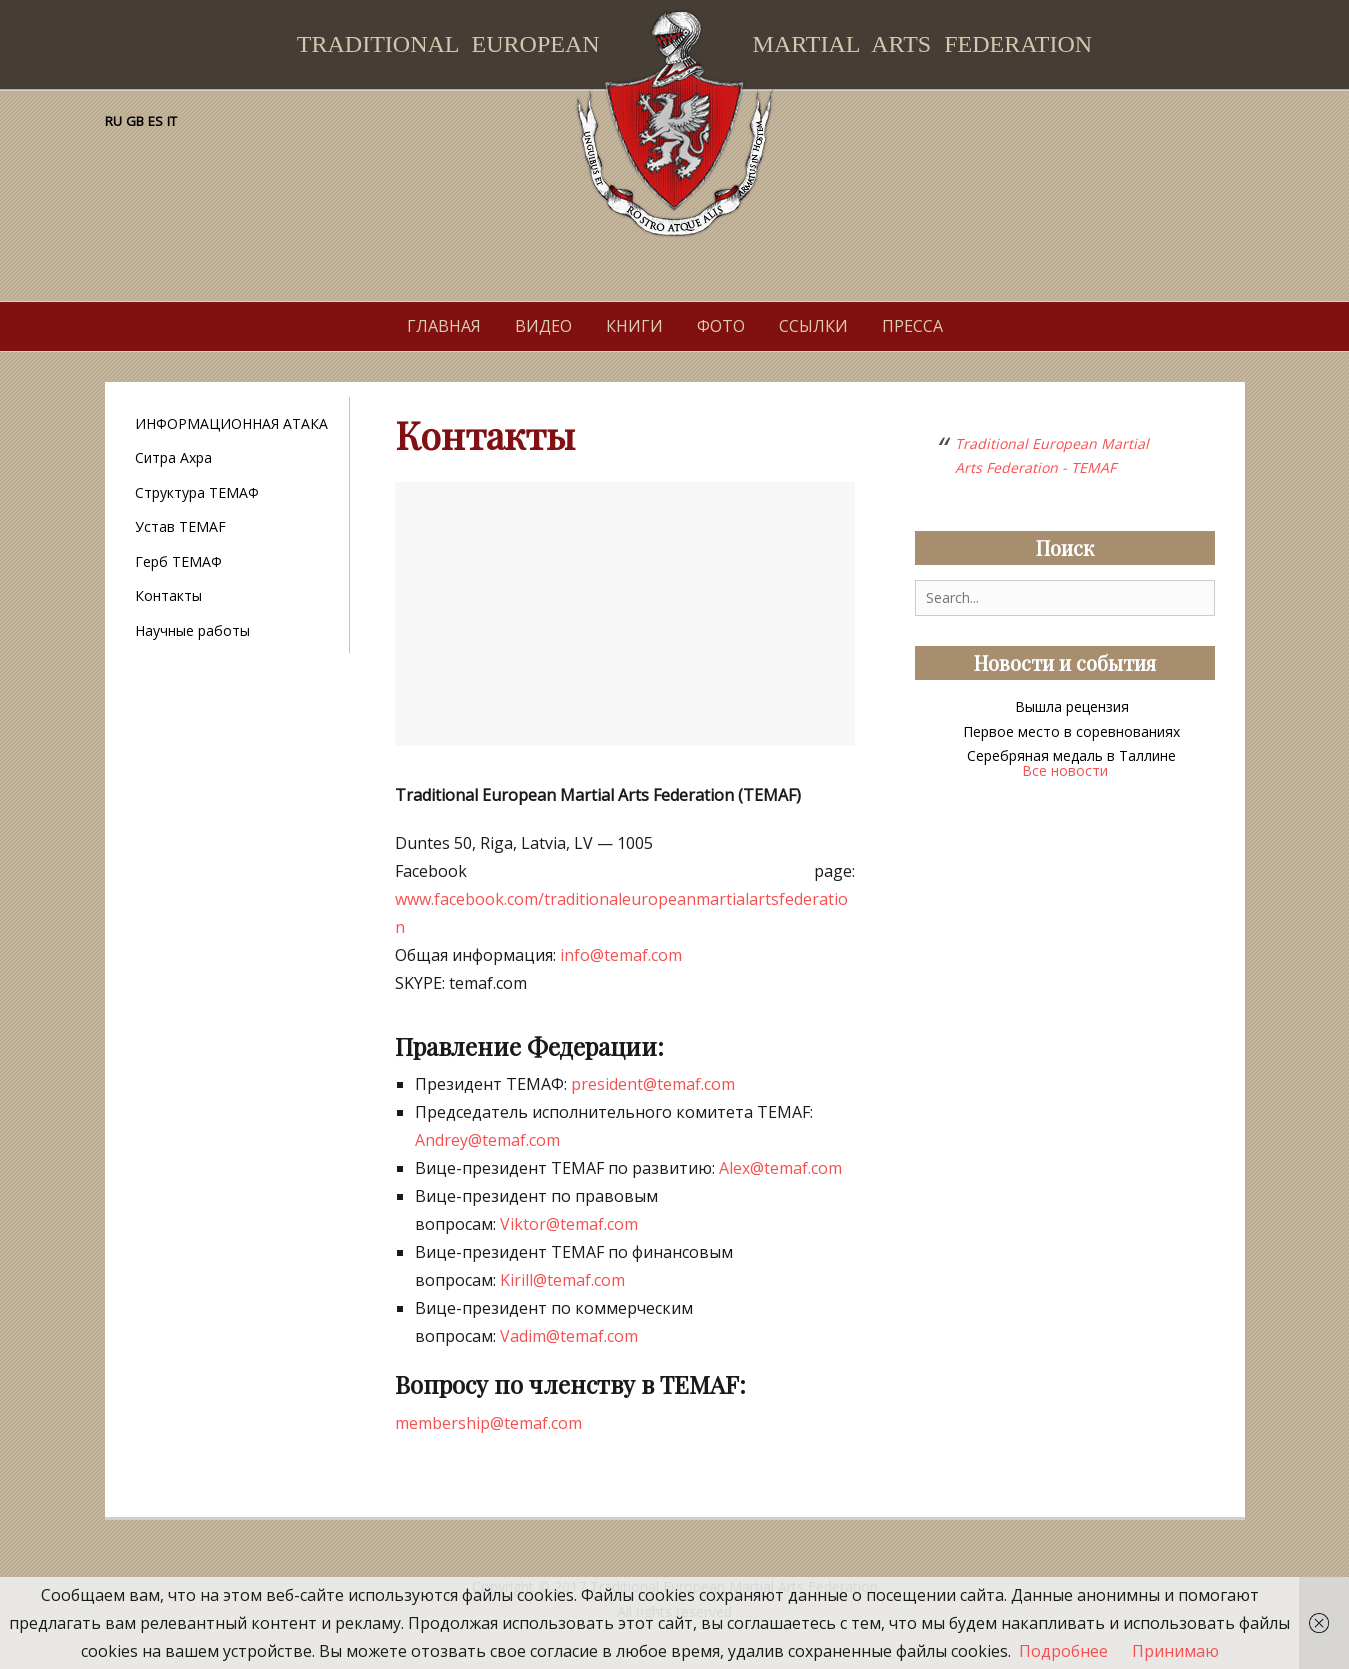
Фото (721, 326)
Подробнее (1063, 1651)
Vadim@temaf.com (569, 1336)
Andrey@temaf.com (487, 1140)
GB (135, 121)
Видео (543, 326)
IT (172, 121)
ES (155, 121)
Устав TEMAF (180, 526)
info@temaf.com (621, 955)
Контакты (168, 595)
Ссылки (813, 326)
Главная (444, 326)
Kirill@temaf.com (562, 1280)
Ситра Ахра (173, 457)
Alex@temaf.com (780, 1168)
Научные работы (192, 630)
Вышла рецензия (1072, 706)
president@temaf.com (653, 1084)
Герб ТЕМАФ (178, 561)
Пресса (912, 326)
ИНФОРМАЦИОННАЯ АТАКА (231, 423)
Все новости (1065, 770)
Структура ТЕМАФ (197, 492)
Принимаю (1175, 1651)
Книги (634, 326)
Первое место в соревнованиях (1071, 731)
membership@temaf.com (488, 1423)
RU (113, 121)
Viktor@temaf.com (569, 1224)
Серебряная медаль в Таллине (1071, 755)
